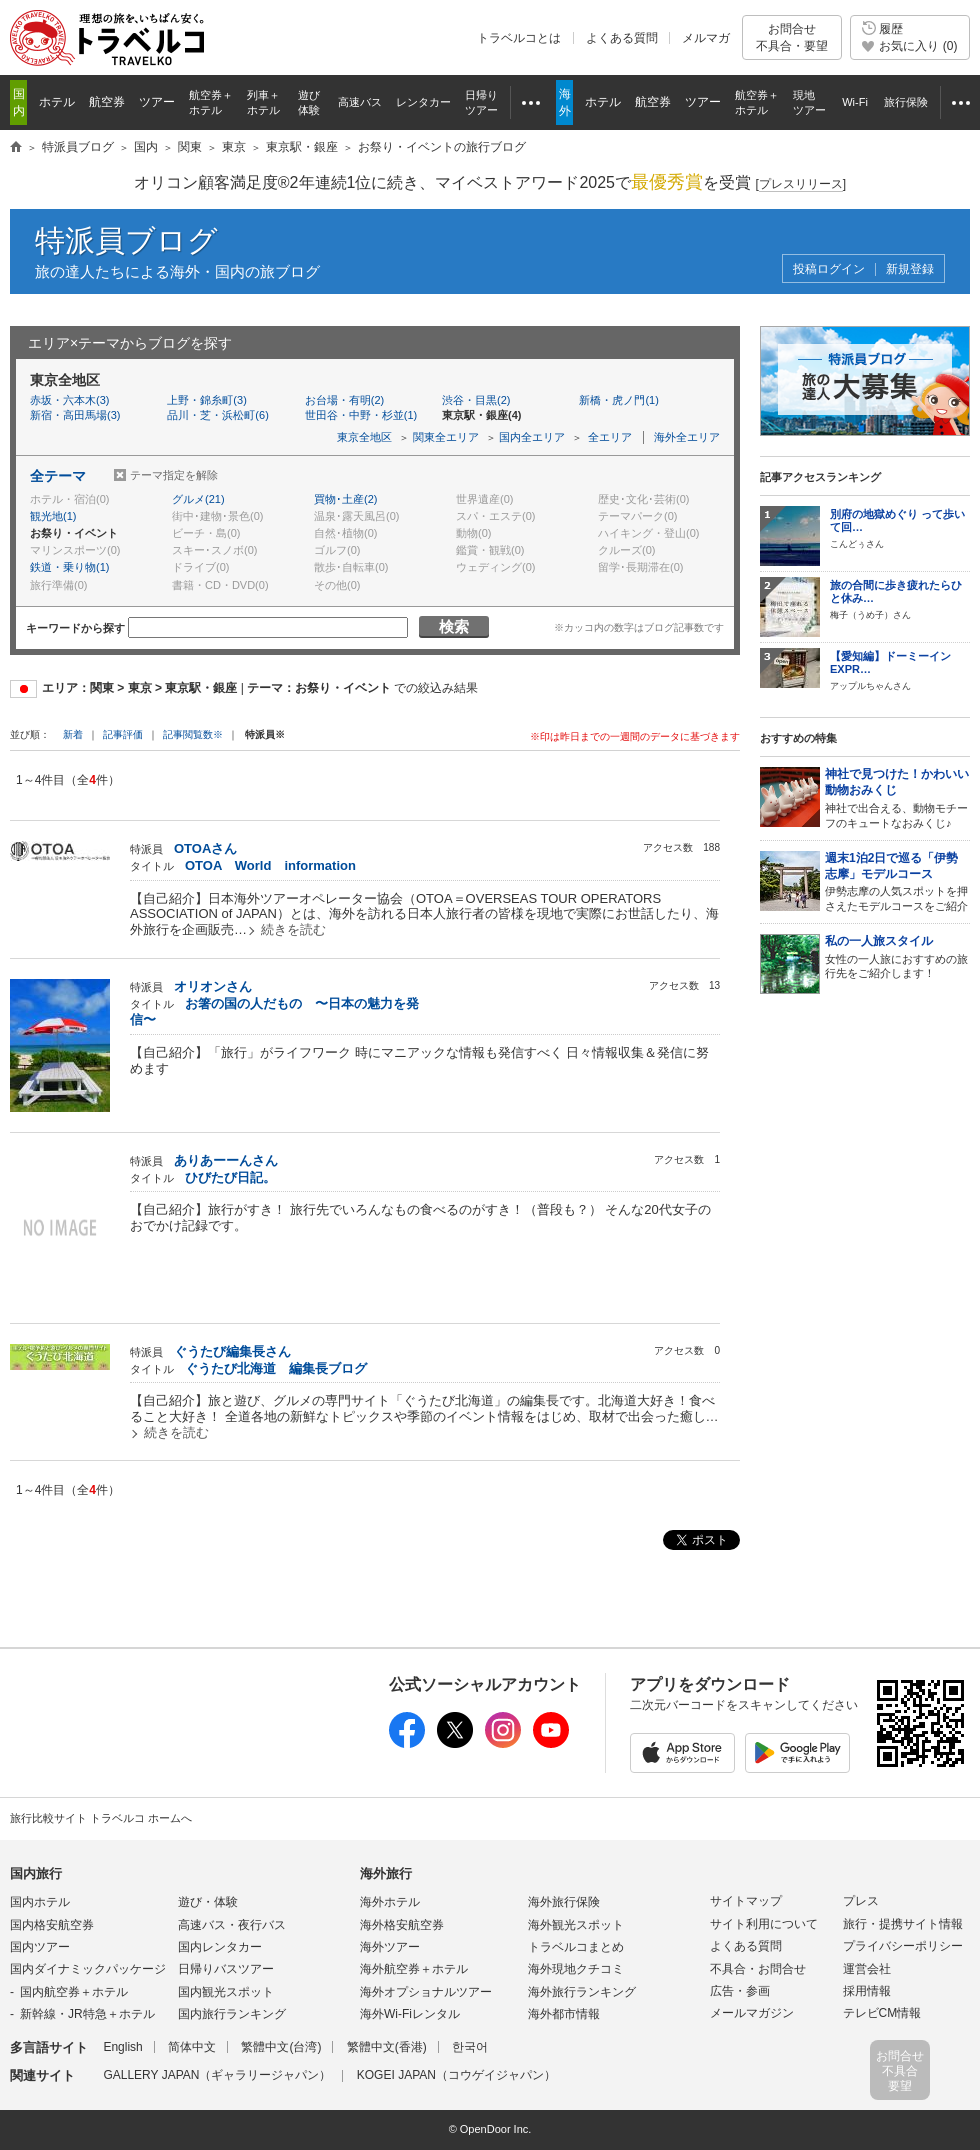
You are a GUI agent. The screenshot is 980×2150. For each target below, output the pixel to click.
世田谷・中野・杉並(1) (361, 415)
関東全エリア (446, 437)
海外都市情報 (564, 2014)
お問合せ (792, 37)
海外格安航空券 (402, 1925)
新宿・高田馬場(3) (75, 415)
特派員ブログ (126, 240)
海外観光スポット (576, 1925)
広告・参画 (740, 1991)
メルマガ (706, 38)
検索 (454, 626)
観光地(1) (53, 516)
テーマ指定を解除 (174, 475)
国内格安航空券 (52, 1925)
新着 (74, 734)
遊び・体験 (208, 1902)
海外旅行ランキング (582, 1992)
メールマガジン (752, 2013)
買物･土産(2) (345, 499)
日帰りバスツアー (226, 1969)
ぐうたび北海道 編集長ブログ (276, 1368)
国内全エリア (532, 437)
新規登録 (910, 269)
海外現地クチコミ (576, 1969)
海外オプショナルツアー (426, 1992)
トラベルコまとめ (576, 1947)
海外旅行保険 (564, 1902)
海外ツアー (390, 1947)
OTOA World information (270, 865)
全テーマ (58, 476)
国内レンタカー (220, 1947)
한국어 (470, 2047)
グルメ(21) (198, 499)
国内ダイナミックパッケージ (88, 1969)
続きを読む (293, 929)
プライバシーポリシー (903, 1946)
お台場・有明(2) (344, 400)
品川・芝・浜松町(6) (217, 415)
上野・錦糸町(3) (206, 400)
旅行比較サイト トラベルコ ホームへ (101, 1818)
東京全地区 (364, 437)
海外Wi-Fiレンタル (410, 2014)
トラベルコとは (519, 38)
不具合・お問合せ (758, 1969)
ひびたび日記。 (230, 1177)
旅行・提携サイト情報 (903, 1924)
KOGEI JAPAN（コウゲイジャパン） (456, 2075)
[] (800, 184)
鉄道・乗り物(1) (69, 567)
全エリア (610, 437)
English (122, 2047)
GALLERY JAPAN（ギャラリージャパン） (217, 2075)
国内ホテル (40, 1902)
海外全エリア (687, 437)
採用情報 (867, 1991)
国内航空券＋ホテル (74, 1992)
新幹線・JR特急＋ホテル (87, 2014)
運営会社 (867, 1969)
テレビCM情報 (882, 2013)
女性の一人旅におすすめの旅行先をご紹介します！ (897, 957)
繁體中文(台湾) (281, 2047)
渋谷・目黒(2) (476, 400)
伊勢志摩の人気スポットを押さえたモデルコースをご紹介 (897, 881)
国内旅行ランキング (232, 2014)
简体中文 (192, 2047)
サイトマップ (746, 1901)
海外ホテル (390, 1902)
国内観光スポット (226, 1992)
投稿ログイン (829, 269)
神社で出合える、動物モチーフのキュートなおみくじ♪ (897, 797)
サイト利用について (764, 1924)
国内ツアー (40, 1947)
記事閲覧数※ (193, 734)
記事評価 (123, 734)
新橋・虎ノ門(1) (618, 400)
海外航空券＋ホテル (414, 1969)
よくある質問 (622, 38)
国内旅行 (36, 1873)
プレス (861, 1901)
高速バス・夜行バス (232, 1925)
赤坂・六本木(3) (69, 400)
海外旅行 (386, 1873)
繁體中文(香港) (387, 2047)
